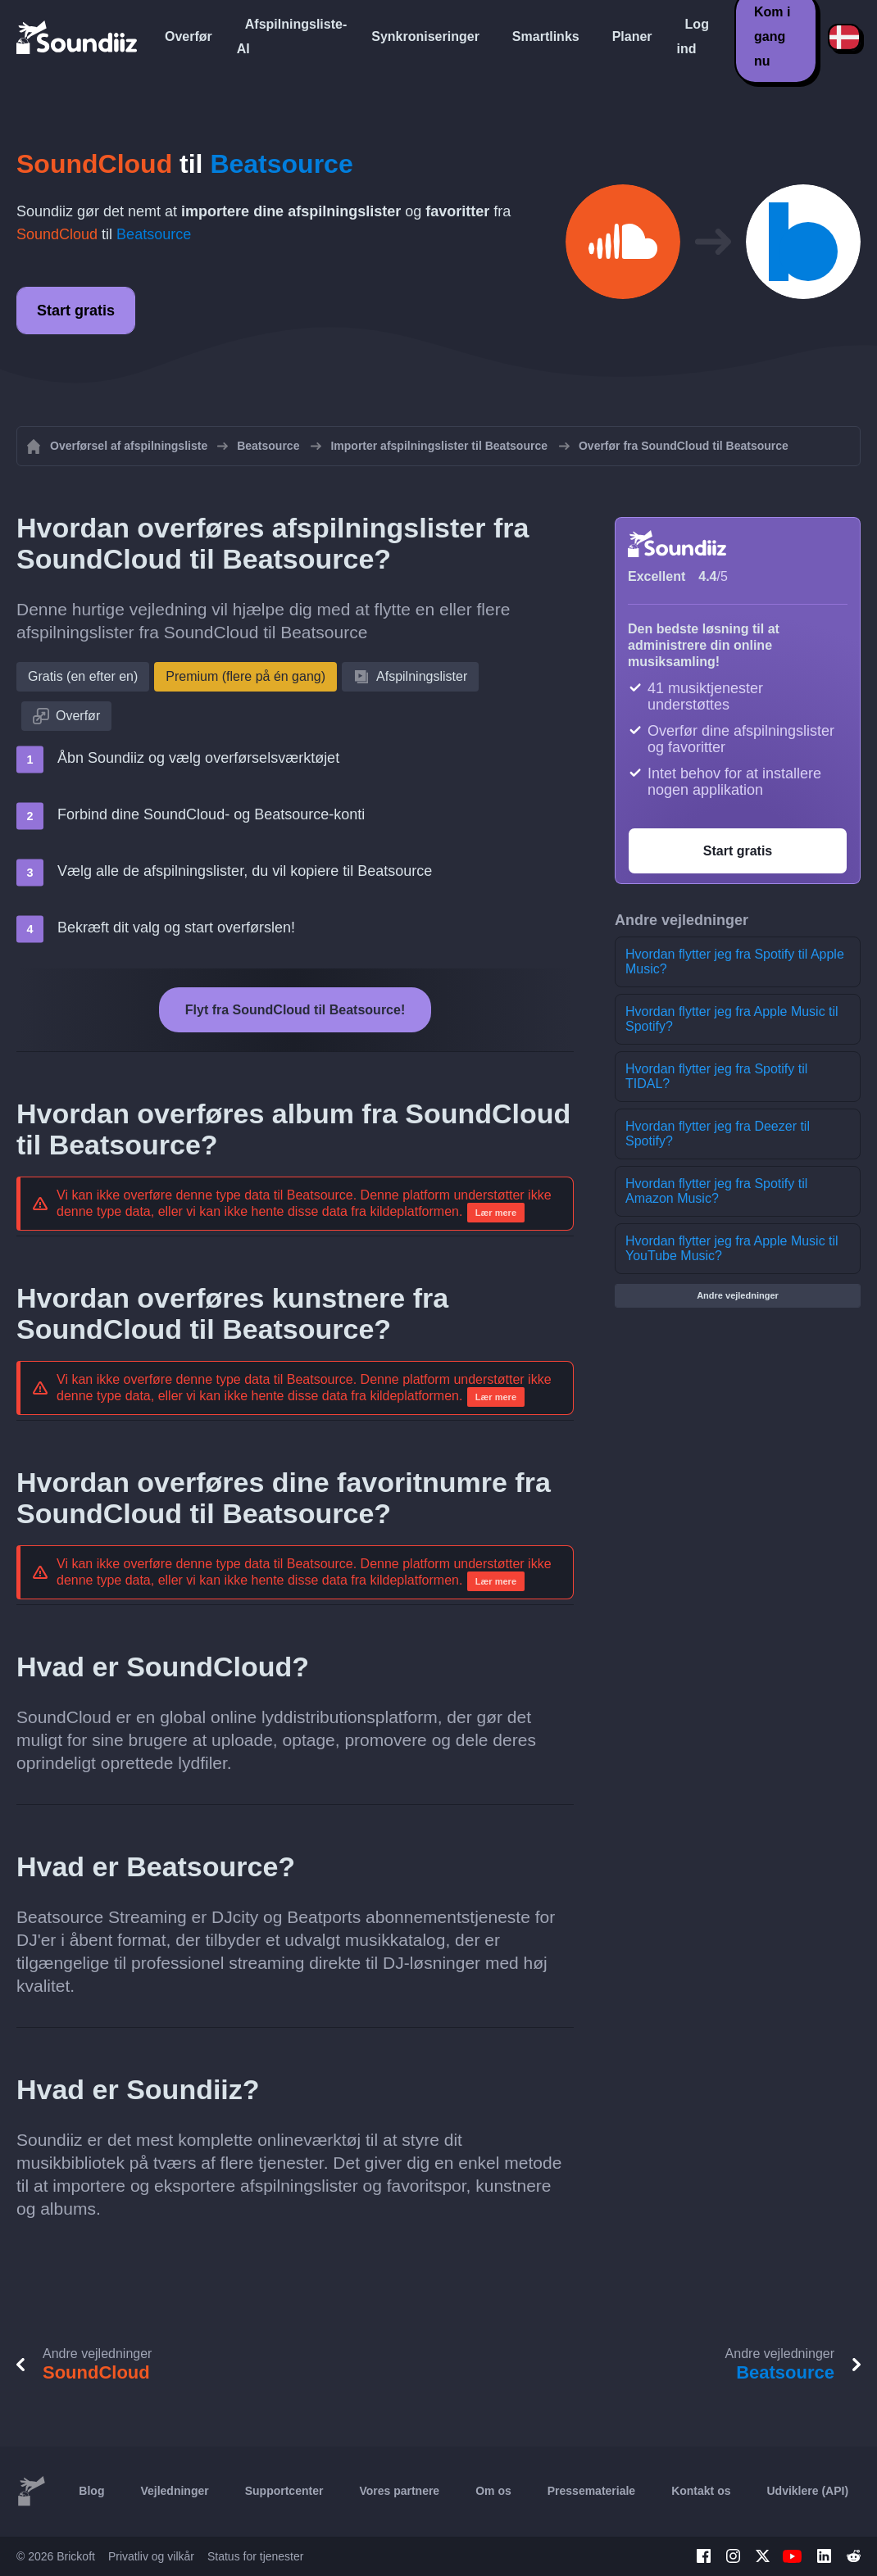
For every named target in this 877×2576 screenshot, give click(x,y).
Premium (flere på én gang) (245, 676)
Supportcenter (284, 2490)
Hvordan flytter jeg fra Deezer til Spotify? (717, 1133)
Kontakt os (700, 2490)
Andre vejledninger (738, 1295)
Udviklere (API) (808, 2490)
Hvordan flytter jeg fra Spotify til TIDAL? (716, 1076)
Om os (493, 2490)
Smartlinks (545, 36)
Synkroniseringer (425, 36)
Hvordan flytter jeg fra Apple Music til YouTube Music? (731, 1248)
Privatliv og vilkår (151, 2556)
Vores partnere (399, 2490)
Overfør (188, 36)
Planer (632, 36)
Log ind (693, 36)
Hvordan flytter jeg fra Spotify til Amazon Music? (716, 1191)
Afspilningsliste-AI (292, 36)
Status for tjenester (255, 2556)
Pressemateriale (591, 2490)
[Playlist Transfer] (77, 37)
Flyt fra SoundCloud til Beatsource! (295, 1010)
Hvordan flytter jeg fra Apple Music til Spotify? (731, 1019)
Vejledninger (174, 2490)
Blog (91, 2490)
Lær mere (495, 1213)
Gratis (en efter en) (83, 676)
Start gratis (76, 310)
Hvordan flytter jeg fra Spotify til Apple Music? (734, 961)
